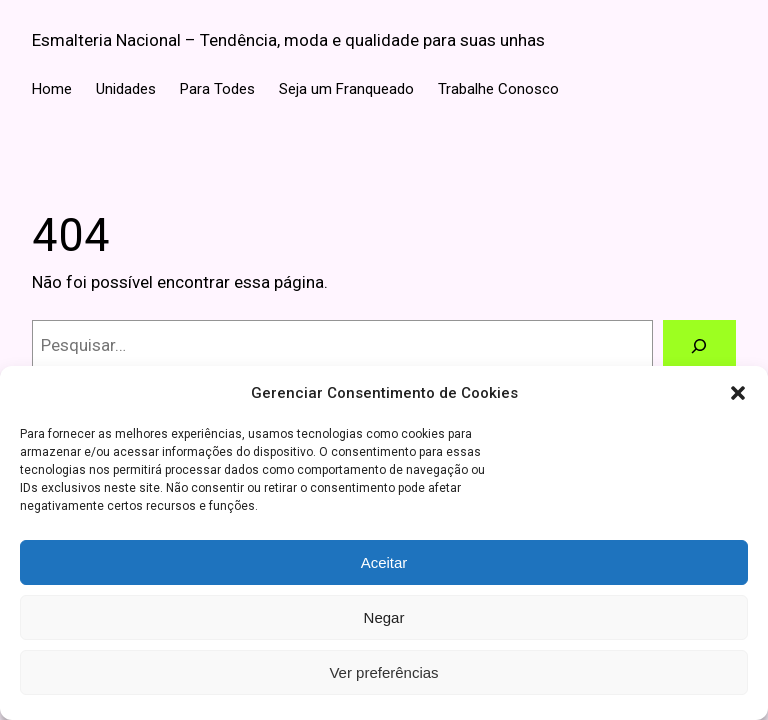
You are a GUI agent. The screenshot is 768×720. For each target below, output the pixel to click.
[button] (738, 393)
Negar (384, 617)
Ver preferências (383, 672)
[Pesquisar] (699, 345)
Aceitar (384, 562)
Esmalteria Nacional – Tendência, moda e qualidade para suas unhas (288, 40)
